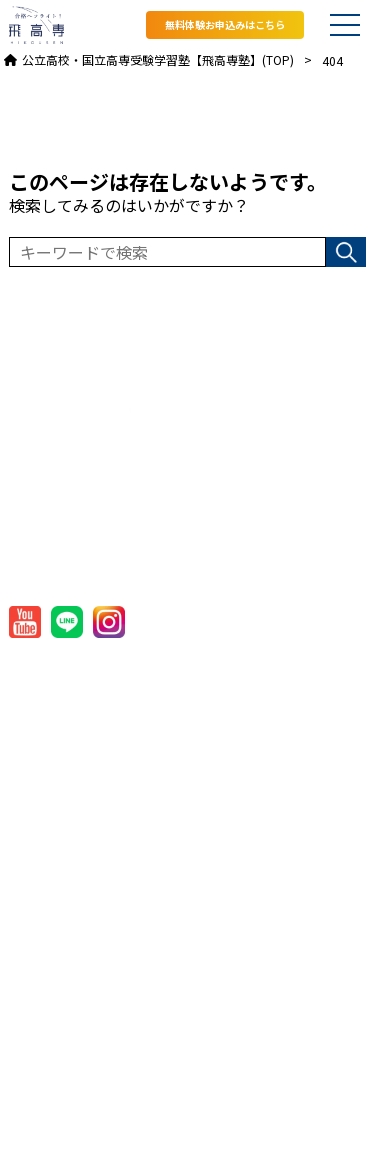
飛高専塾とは (54, 705)
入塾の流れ (46, 974)
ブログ (31, 1051)
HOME (31, 667)
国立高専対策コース (76, 782)
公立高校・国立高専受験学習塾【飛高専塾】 (174, 1117)
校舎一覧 (39, 897)
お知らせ (39, 1012)
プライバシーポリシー (253, 705)
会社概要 (208, 667)
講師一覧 (39, 936)
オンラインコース (68, 820)
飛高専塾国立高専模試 (84, 859)
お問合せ (39, 1089)
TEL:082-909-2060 (90, 554)
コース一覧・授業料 (76, 744)
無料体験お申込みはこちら (225, 24)
